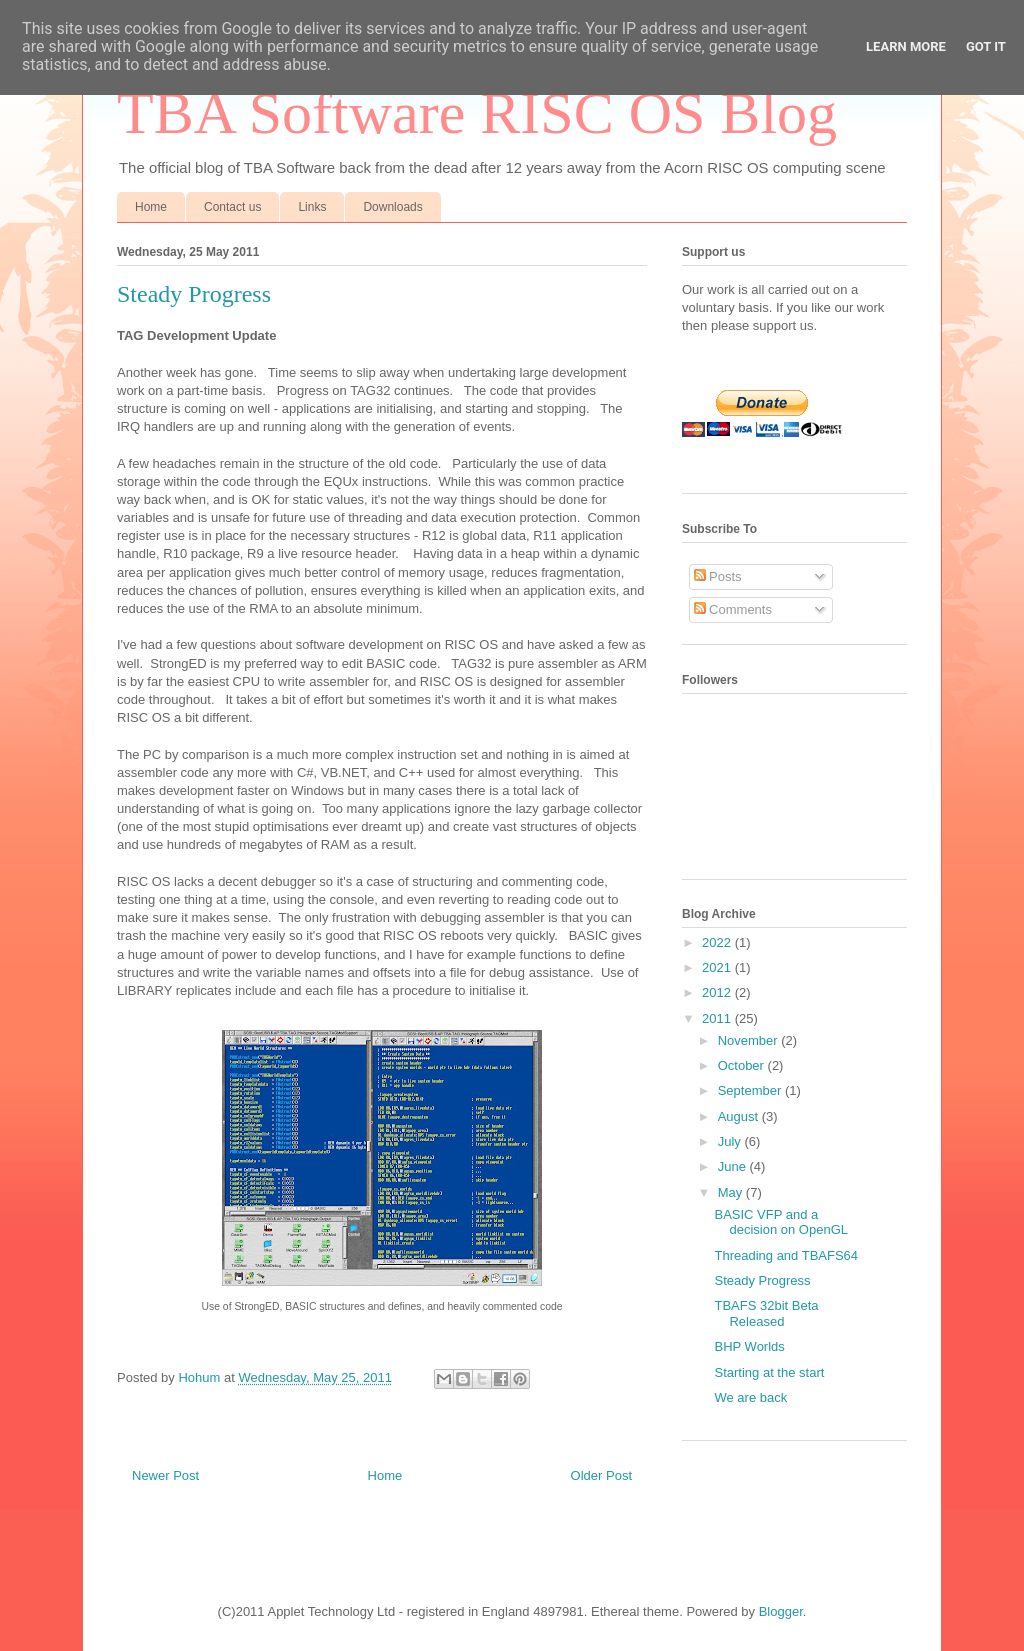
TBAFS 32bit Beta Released (766, 1313)
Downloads (392, 207)
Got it (986, 46)
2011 (718, 1018)
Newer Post (165, 1475)
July (731, 1141)
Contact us (232, 207)
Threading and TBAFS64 (786, 1255)
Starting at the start (769, 1372)
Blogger (781, 1611)
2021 (718, 967)
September (751, 1090)
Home (151, 207)
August (740, 1116)
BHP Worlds (749, 1346)
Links (312, 207)
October (743, 1065)
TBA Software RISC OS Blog (477, 113)
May (732, 1192)
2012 (718, 992)
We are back (750, 1397)
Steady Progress (762, 1280)
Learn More (906, 46)
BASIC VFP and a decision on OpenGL (781, 1222)
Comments (733, 609)
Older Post (601, 1475)
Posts (718, 576)
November (750, 1040)
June (734, 1166)
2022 (718, 942)
